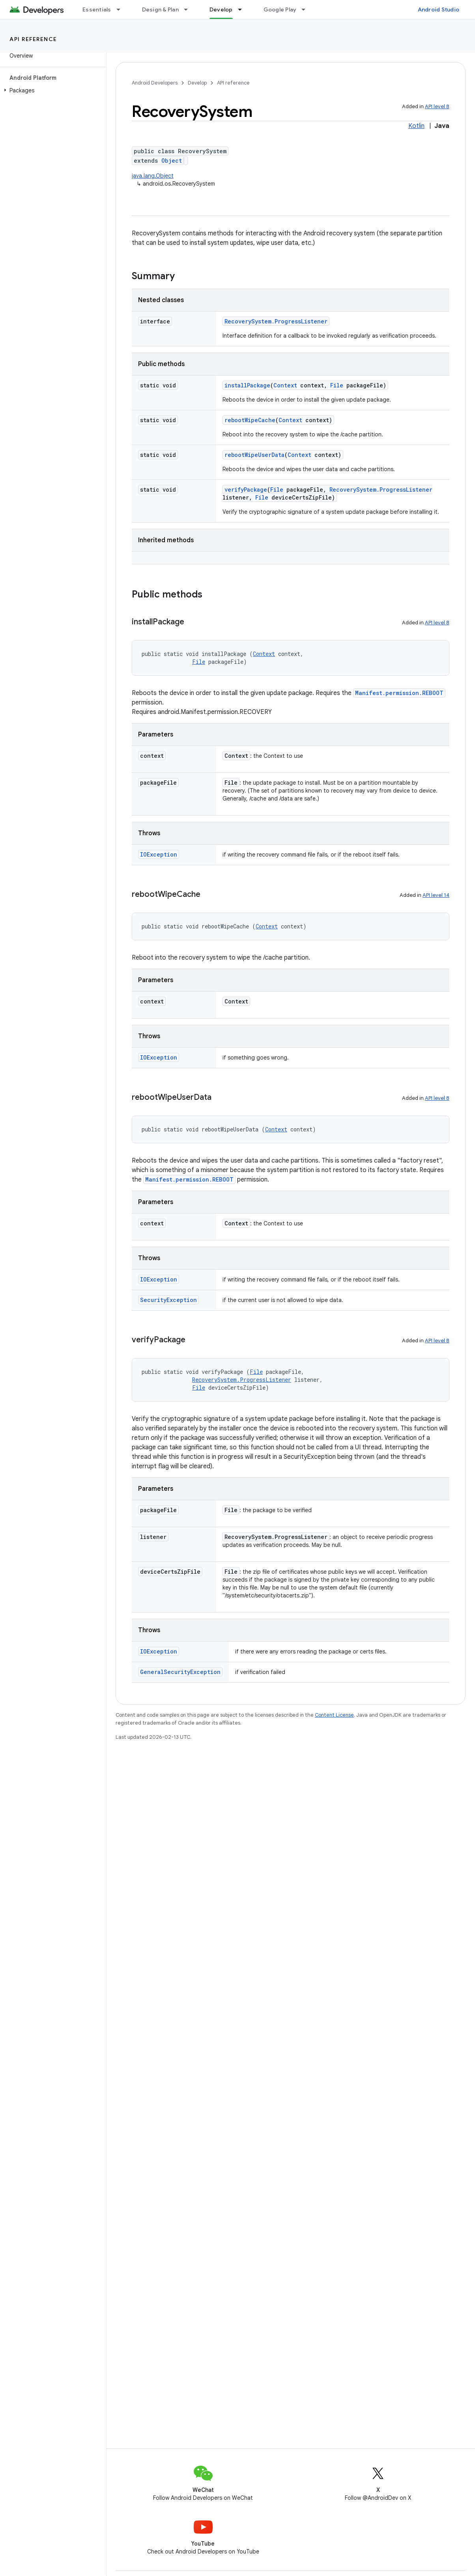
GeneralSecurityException (180, 1672)
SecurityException (168, 1300)
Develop (197, 82)
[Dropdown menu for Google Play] (307, 9)
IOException (158, 854)
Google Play (280, 9)
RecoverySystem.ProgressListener (275, 321)
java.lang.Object (153, 175)
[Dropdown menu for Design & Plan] (189, 9)
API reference (33, 39)
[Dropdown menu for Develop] (243, 9)
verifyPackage (245, 489)
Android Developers (155, 82)
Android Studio (439, 9)
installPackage (247, 385)
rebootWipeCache (249, 420)
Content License (334, 1715)
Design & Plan (160, 9)
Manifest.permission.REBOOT (399, 693)
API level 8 (437, 106)
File (336, 385)
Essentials (96, 9)
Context (285, 385)
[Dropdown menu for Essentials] (122, 9)
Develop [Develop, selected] (221, 9)
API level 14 (436, 895)
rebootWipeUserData (254, 454)
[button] (51, 90)
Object (171, 160)
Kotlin (416, 126)
